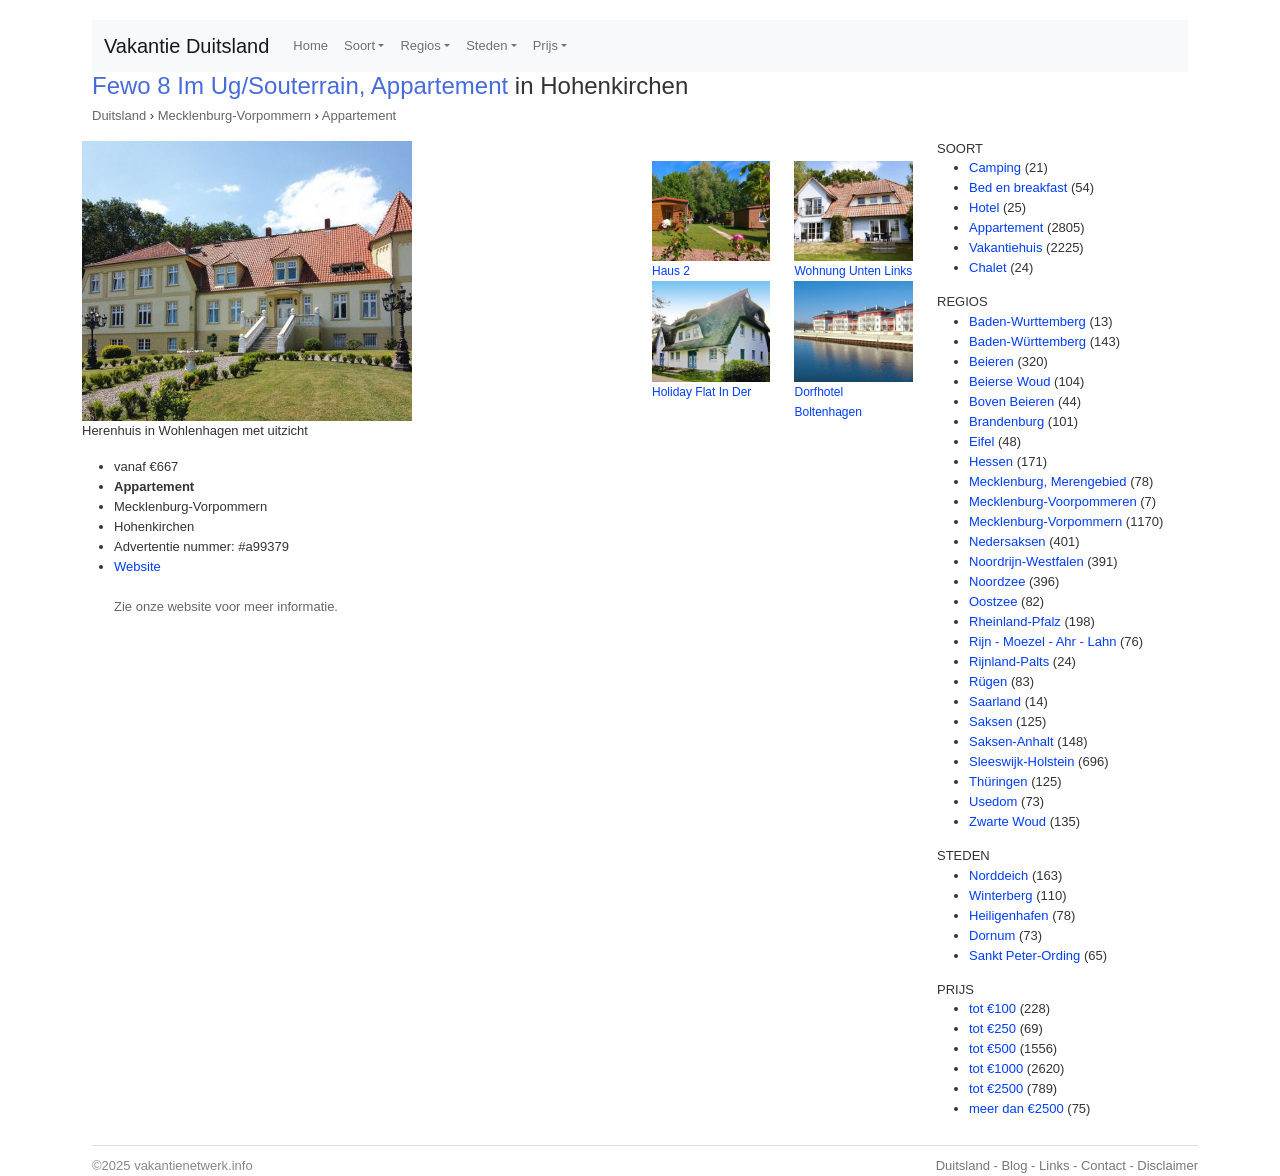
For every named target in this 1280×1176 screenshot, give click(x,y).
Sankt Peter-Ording (1024, 955)
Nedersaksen (1007, 541)
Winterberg (1001, 895)
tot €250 (992, 1028)
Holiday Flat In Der (701, 392)
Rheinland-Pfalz (1015, 621)
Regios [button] (420, 45)
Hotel (984, 207)
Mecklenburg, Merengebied (1048, 481)
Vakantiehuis (1005, 247)
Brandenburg (1006, 421)
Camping (995, 167)
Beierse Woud (1009, 381)
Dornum (992, 935)
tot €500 (992, 1048)
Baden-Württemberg (1027, 341)
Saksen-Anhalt (1011, 741)
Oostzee (993, 601)
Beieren (991, 361)
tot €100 (992, 1008)
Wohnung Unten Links (853, 271)
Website (137, 566)
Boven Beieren (1011, 401)
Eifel (981, 441)
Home (310, 45)
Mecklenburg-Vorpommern (234, 115)
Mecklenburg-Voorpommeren (1053, 501)
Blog (1014, 1165)
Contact (1103, 1165)
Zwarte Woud (1007, 821)
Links (1054, 1165)
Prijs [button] (545, 45)
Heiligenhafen (1009, 915)
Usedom (993, 801)
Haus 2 (671, 271)
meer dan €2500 (1016, 1108)
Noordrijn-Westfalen (1026, 561)
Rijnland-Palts (1009, 661)
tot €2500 (996, 1088)
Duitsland (119, 115)
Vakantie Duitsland (186, 46)
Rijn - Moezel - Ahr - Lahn (1042, 641)
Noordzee (997, 581)
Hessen (991, 461)
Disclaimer (1167, 1165)
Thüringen (998, 781)
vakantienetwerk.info (193, 1165)
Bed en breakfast (1018, 187)
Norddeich (998, 875)
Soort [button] (359, 45)
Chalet (988, 267)
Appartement (359, 115)
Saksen (990, 721)
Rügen (988, 681)
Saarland (995, 701)
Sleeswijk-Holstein (1021, 761)
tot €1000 (996, 1068)
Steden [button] (486, 45)
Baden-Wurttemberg (1027, 321)
